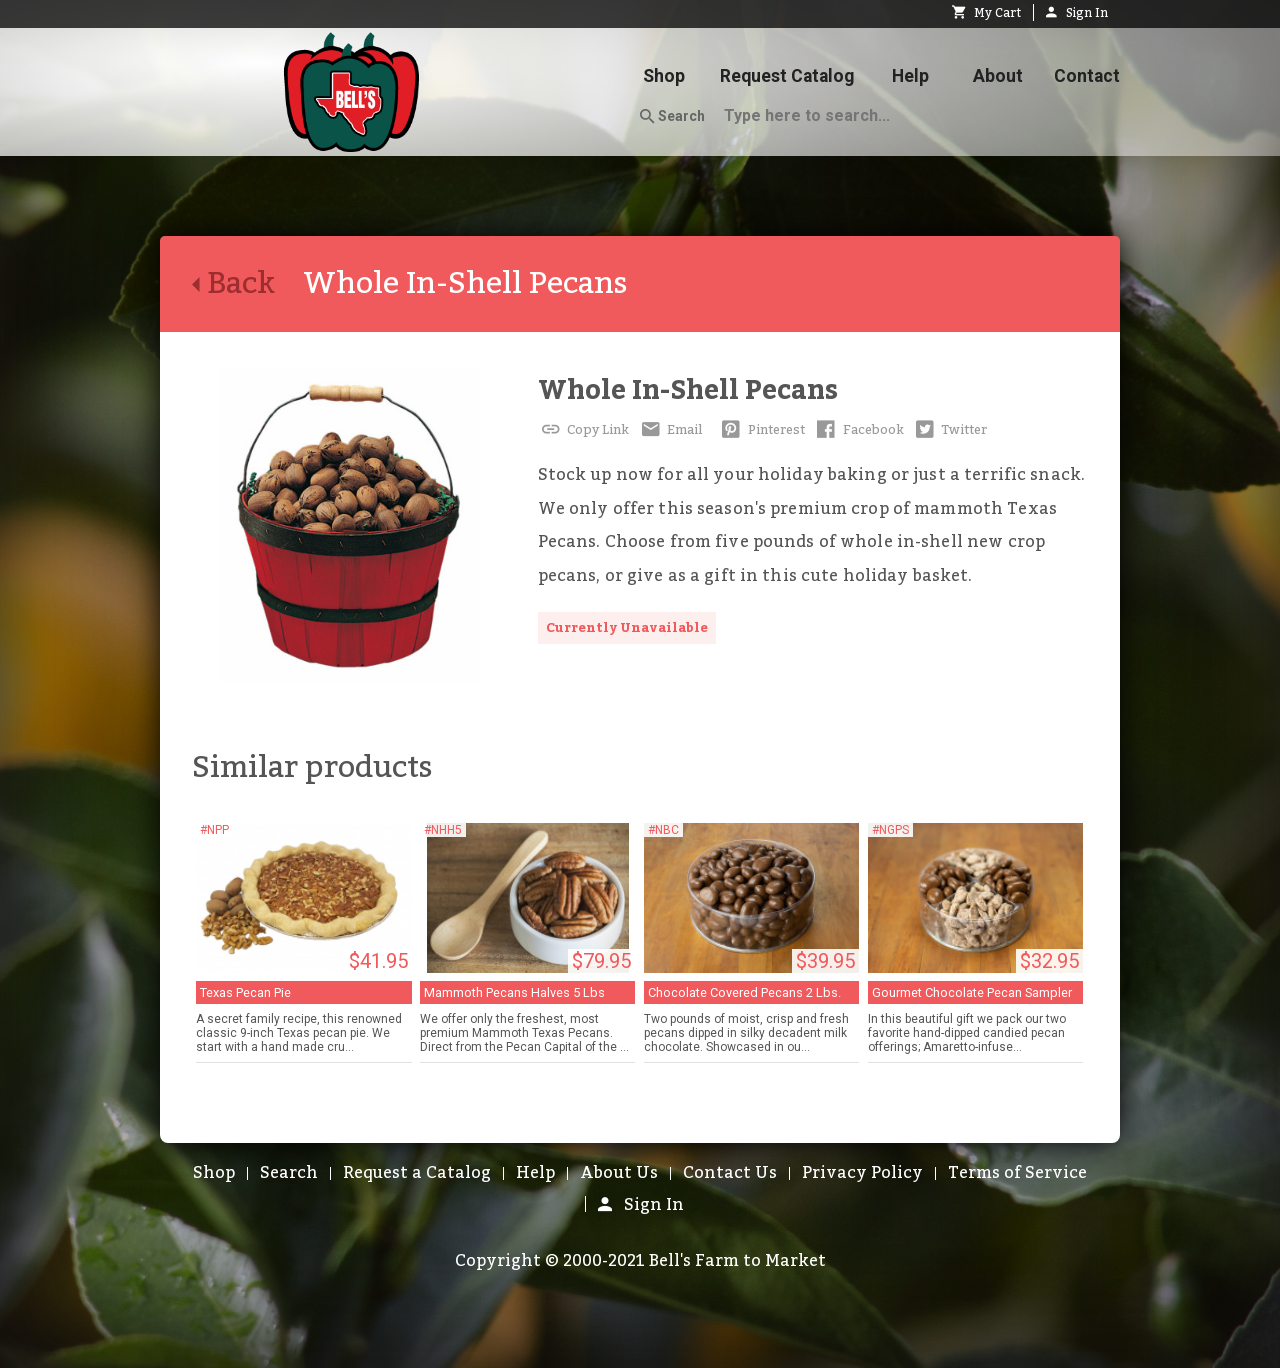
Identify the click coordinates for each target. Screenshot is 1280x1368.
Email (669, 430)
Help (910, 76)
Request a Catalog (417, 1173)
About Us (619, 1173)
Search (672, 117)
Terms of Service (1017, 1173)
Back (247, 284)
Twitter (950, 430)
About (998, 76)
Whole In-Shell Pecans (688, 390)
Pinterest (761, 430)
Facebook (858, 430)
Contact (1087, 76)
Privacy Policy (862, 1173)
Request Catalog (787, 76)
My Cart (986, 13)
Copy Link (584, 430)
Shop (664, 76)
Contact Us (730, 1173)
